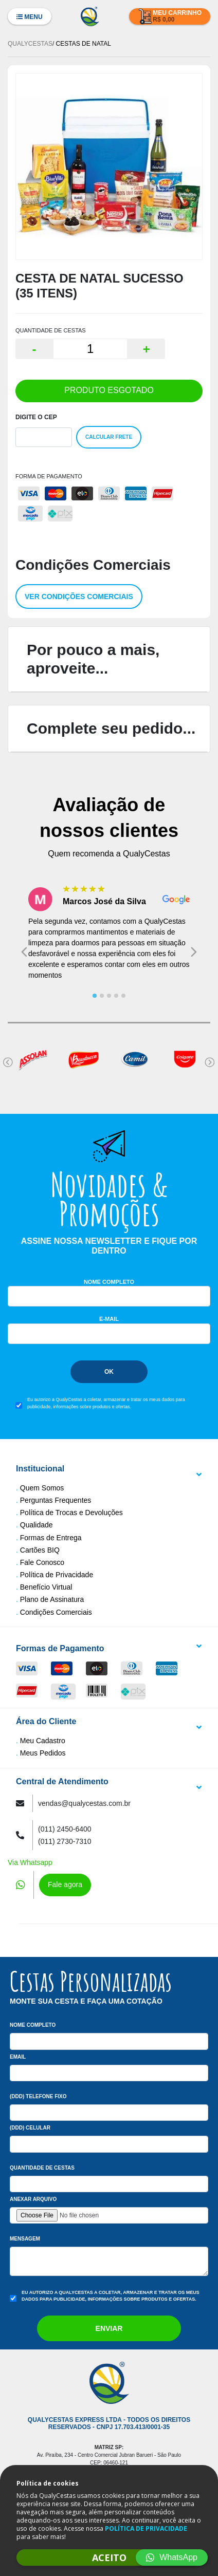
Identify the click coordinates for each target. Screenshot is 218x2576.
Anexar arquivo (33, 2199)
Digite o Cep (36, 417)
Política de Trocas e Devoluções (71, 1512)
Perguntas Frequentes (56, 1500)
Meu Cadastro (42, 1741)
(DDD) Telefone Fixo (38, 2096)
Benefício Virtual (46, 1587)
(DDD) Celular (30, 2128)
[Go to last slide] (24, 952)
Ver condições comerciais (79, 596)
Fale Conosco (42, 1562)
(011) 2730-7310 (65, 1841)
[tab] (95, 996)
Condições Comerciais (56, 1612)
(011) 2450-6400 (65, 1829)
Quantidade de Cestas (42, 2168)
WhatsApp (171, 2557)
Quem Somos (42, 1488)
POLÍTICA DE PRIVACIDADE (146, 2528)
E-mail (109, 1319)
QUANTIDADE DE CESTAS (50, 330)
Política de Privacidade (56, 1575)
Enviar (109, 2328)
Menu (29, 17)
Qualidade (36, 1525)
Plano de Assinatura (52, 1599)
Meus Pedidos (43, 1753)
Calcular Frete (108, 437)
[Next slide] (194, 952)
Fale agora (65, 1884)
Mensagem (25, 2239)
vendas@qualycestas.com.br (84, 1803)
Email (18, 2057)
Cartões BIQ (40, 1550)
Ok (109, 1371)
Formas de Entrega (51, 1538)
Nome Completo (109, 1282)
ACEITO (109, 2557)
